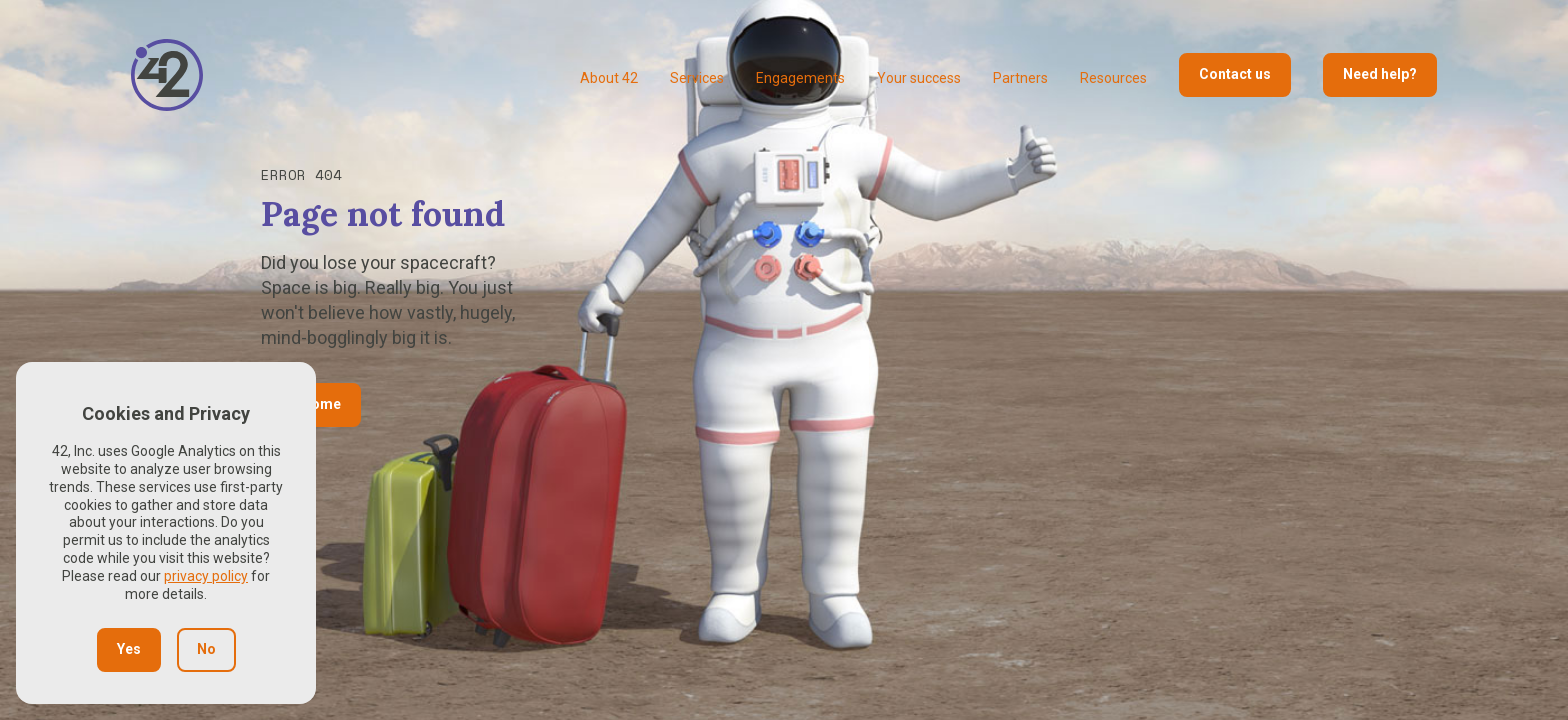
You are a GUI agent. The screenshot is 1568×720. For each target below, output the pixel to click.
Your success (919, 78)
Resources (1113, 78)
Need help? (1380, 74)
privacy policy (206, 576)
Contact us (1235, 74)
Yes (129, 649)
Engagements (800, 78)
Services (697, 78)
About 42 (609, 78)
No (206, 649)
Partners (1020, 78)
